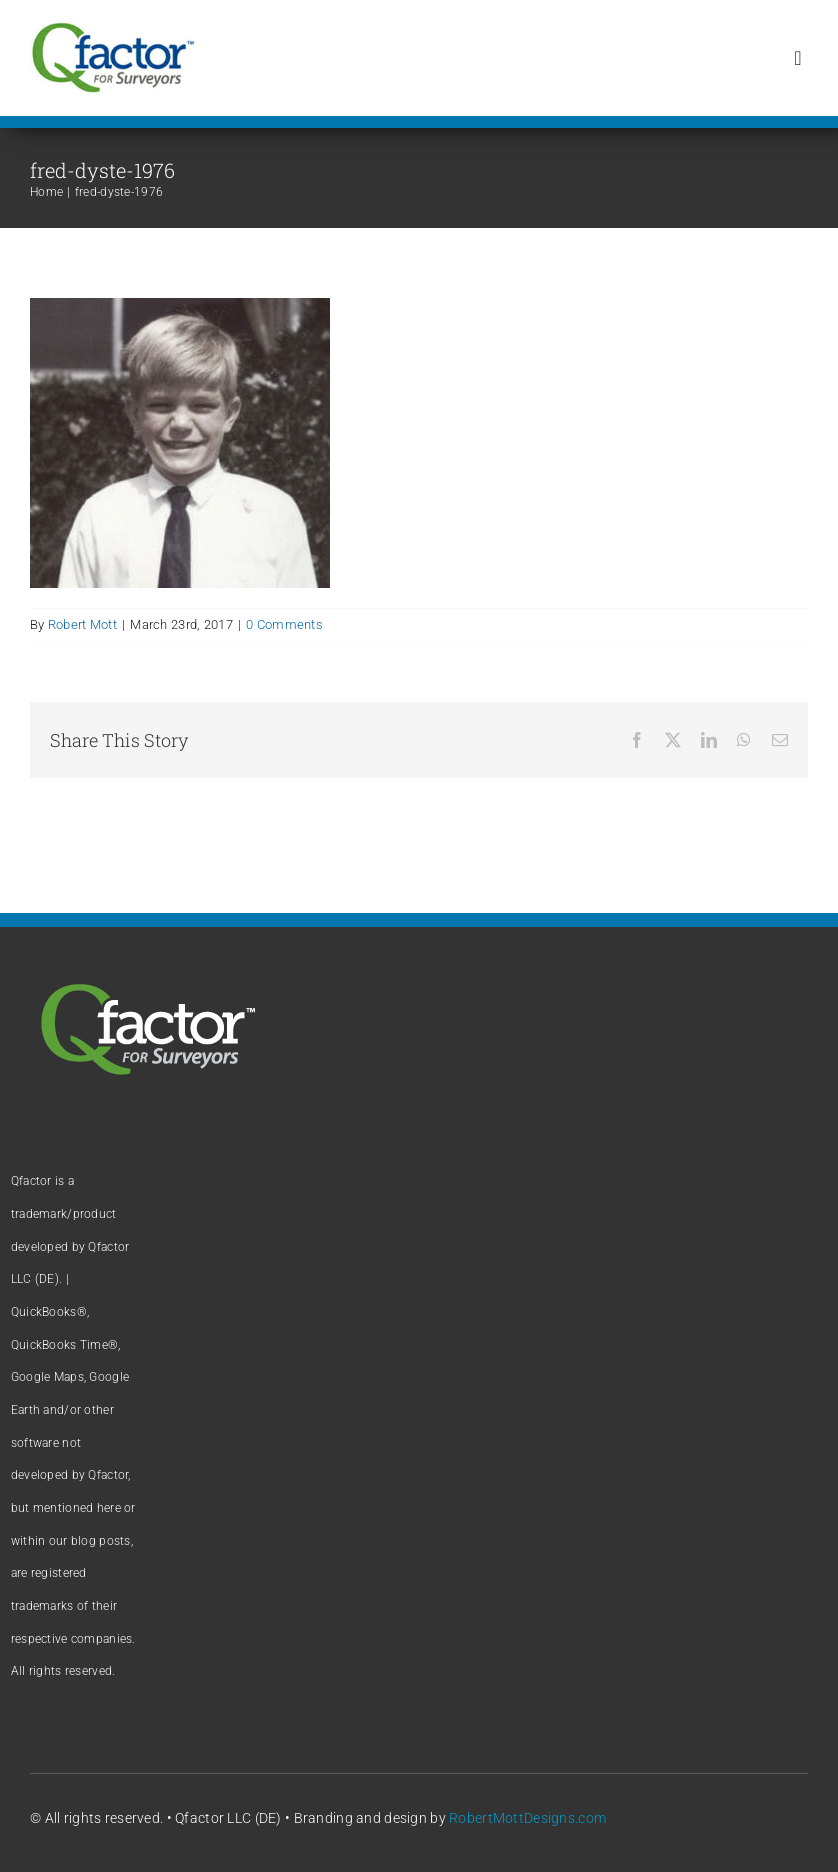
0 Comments (284, 624)
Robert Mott (82, 624)
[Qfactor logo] (112, 29)
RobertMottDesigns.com (527, 1818)
